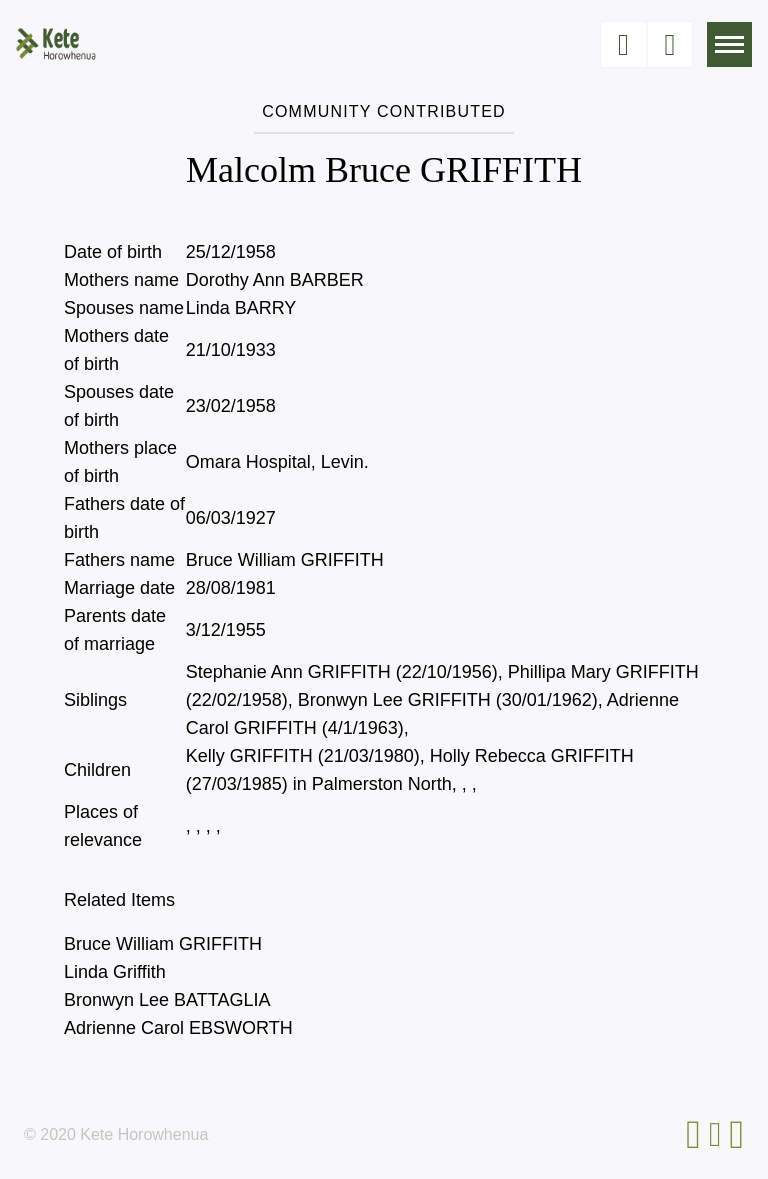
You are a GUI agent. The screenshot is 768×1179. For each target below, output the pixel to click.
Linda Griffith (115, 972)
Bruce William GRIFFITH (163, 944)
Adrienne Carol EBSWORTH (178, 1028)
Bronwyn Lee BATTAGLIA (167, 1000)
